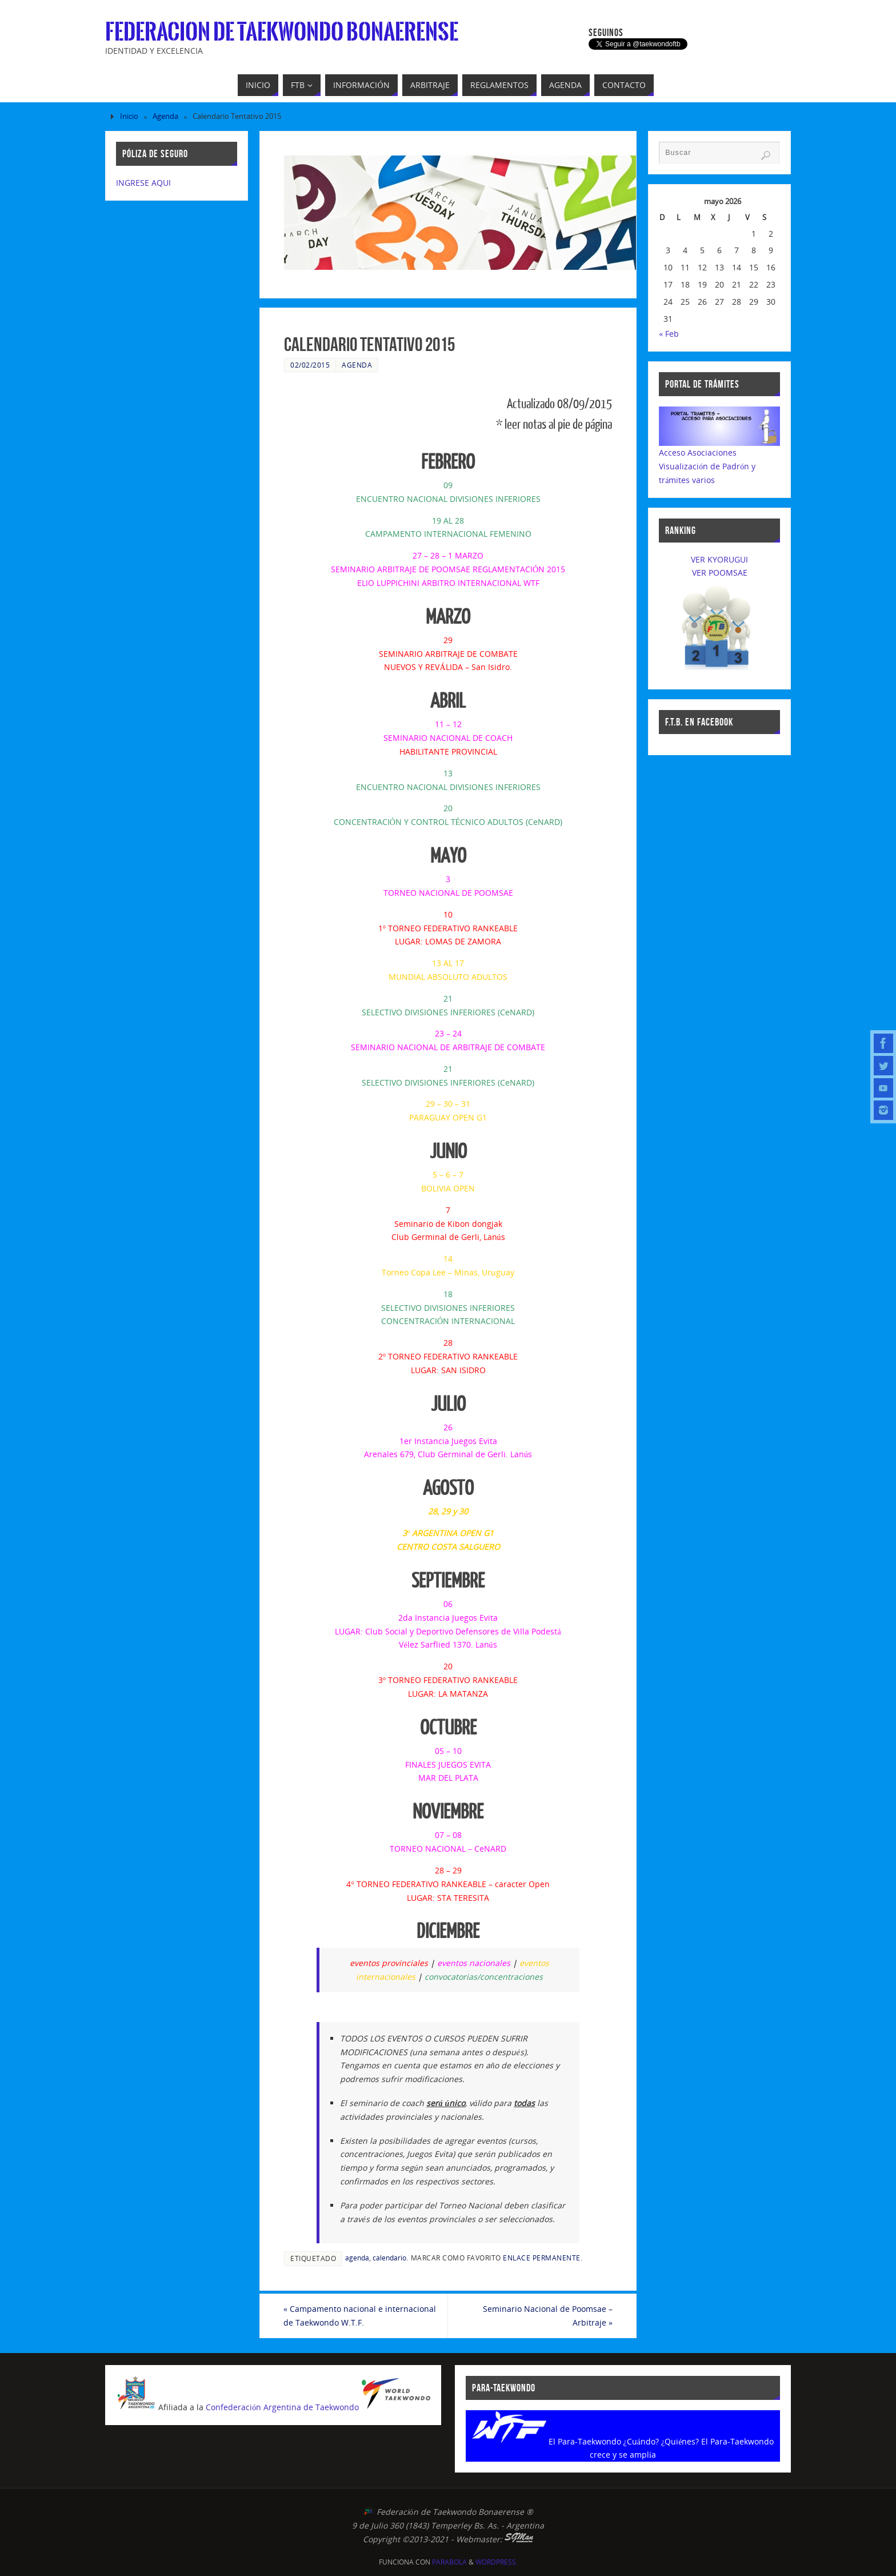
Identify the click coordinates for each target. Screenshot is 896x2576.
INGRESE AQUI (143, 182)
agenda (357, 2257)
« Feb (669, 333)
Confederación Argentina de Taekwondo (282, 2407)
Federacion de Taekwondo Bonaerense (281, 32)
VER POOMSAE (719, 572)
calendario (389, 2257)
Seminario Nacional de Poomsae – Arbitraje (547, 2315)
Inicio (129, 116)
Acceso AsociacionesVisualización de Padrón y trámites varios (707, 466)
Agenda (165, 116)
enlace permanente (542, 2257)
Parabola (449, 2562)
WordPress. (496, 2562)
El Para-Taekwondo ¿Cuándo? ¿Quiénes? (624, 2441)
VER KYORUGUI (719, 559)
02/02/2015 (310, 364)
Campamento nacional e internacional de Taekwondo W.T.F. (360, 2315)
